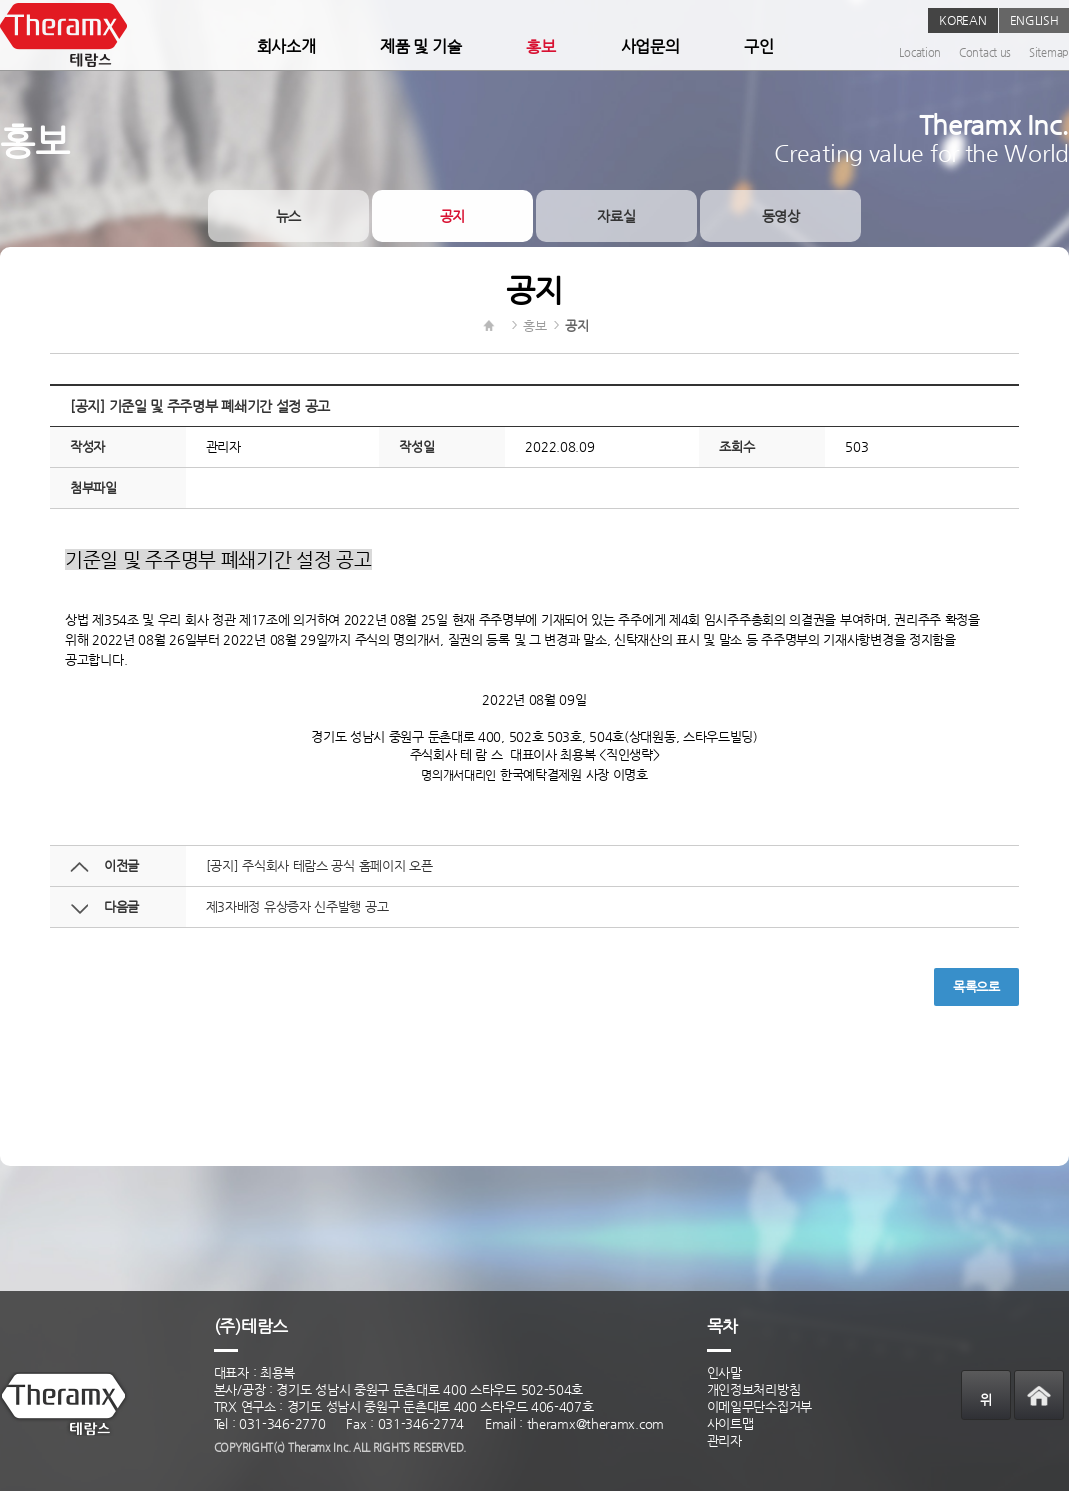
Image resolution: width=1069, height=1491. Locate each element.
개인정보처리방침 (754, 1389)
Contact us (985, 52)
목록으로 (976, 986)
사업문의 (650, 46)
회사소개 (286, 46)
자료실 (616, 216)
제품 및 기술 (420, 46)
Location (920, 52)
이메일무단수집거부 (759, 1406)
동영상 (781, 216)
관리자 (724, 1440)
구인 (758, 46)
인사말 (724, 1372)
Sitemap (1049, 52)
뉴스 (288, 216)
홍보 (540, 46)
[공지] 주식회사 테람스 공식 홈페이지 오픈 (319, 865)
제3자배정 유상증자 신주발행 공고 (297, 906)
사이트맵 (730, 1423)
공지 (452, 216)
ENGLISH (1034, 20)
